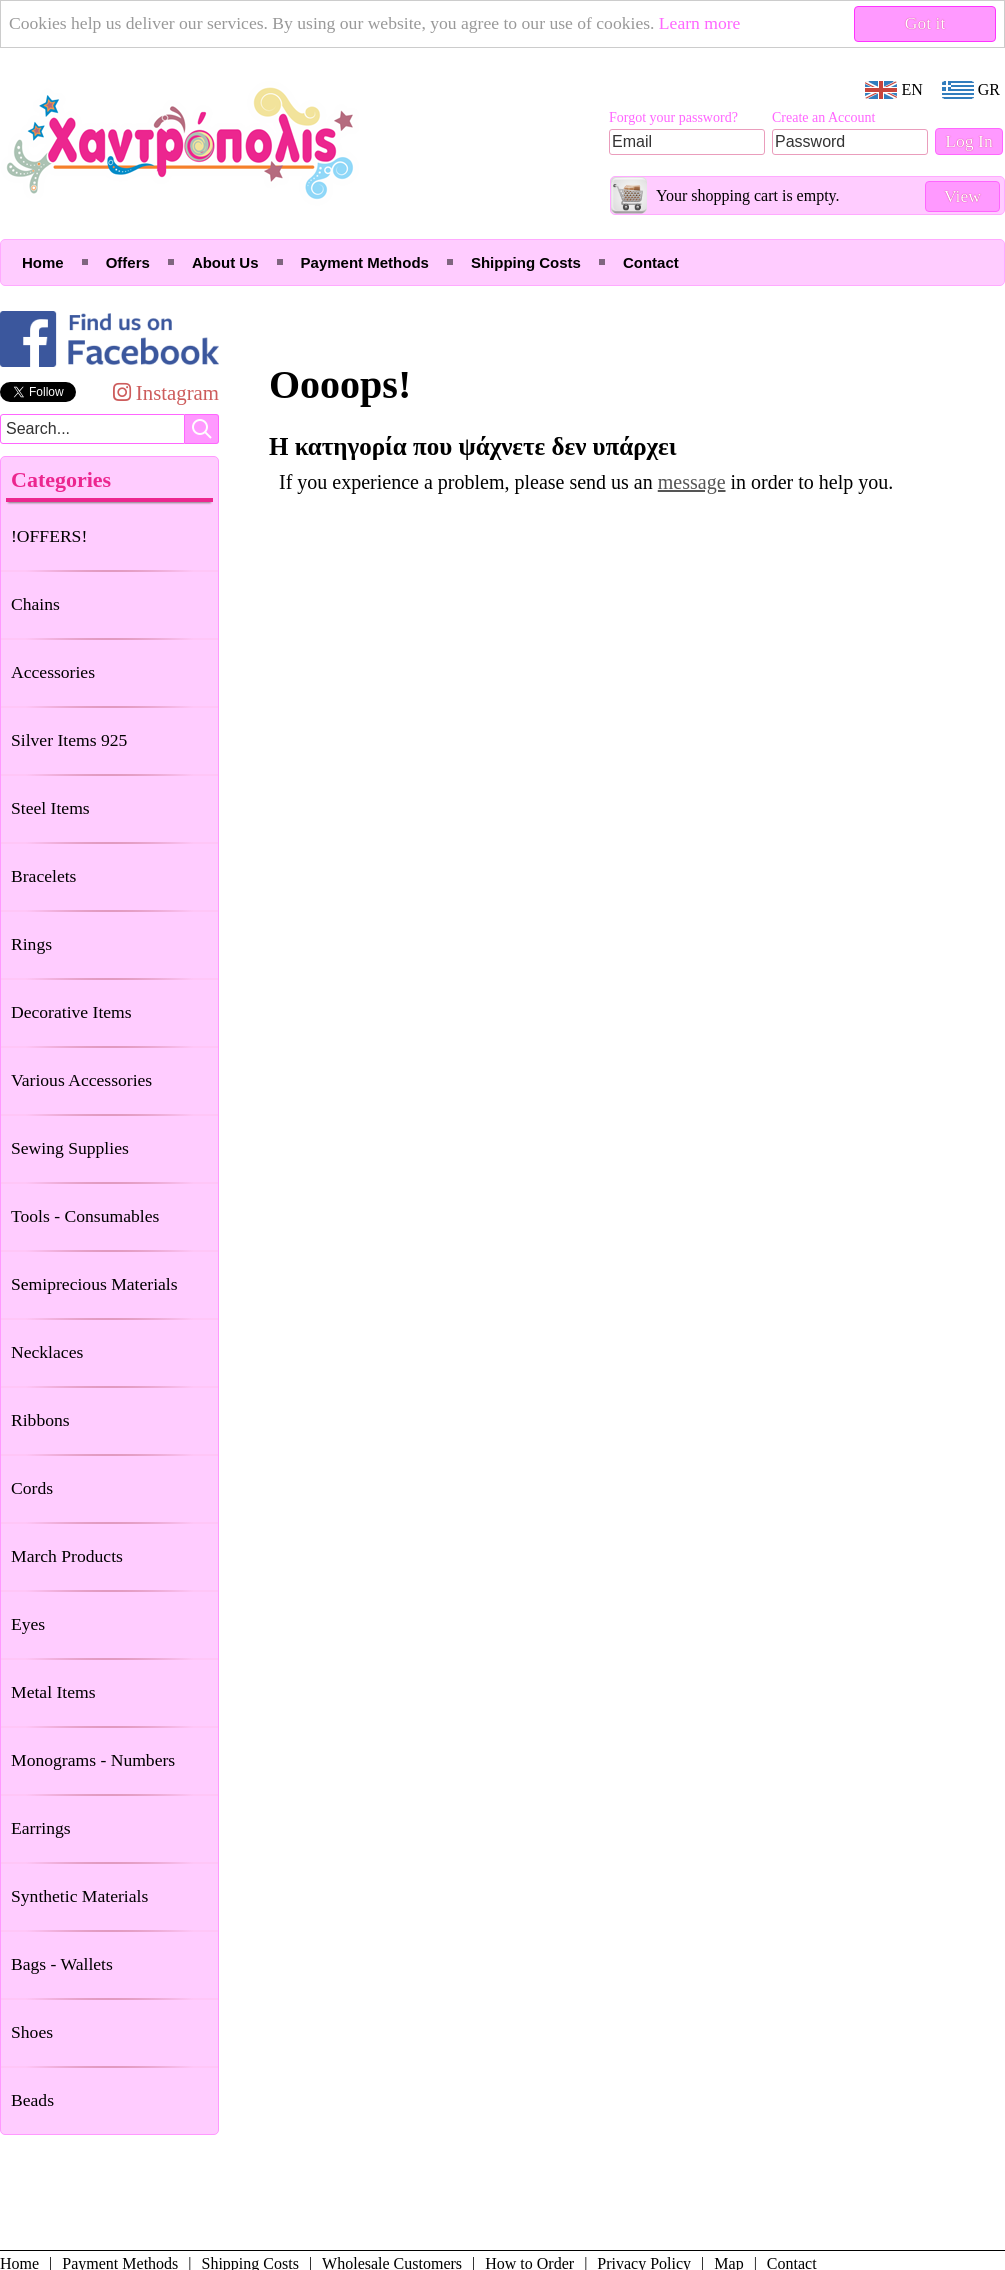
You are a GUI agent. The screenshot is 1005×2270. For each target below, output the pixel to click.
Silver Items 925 (69, 740)
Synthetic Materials (79, 1896)
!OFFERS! (49, 536)
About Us (225, 262)
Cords (32, 1488)
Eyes (28, 1624)
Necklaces (47, 1352)
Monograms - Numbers (93, 1760)
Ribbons (40, 1420)
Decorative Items (71, 1012)
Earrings (41, 1828)
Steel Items (50, 808)
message (692, 482)
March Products (67, 1556)
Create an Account (823, 117)
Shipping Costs (526, 262)
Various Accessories (81, 1080)
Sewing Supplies (70, 1148)
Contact (651, 262)
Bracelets (43, 876)
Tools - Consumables (85, 1216)
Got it (925, 23)
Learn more (700, 23)
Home (43, 262)
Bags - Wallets (62, 1964)
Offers (128, 262)
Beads (32, 2100)
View (962, 196)
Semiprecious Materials (94, 1284)
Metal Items (53, 1692)
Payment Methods (365, 262)
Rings (31, 944)
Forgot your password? (673, 117)
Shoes (32, 2032)
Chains (35, 604)
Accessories (53, 672)
